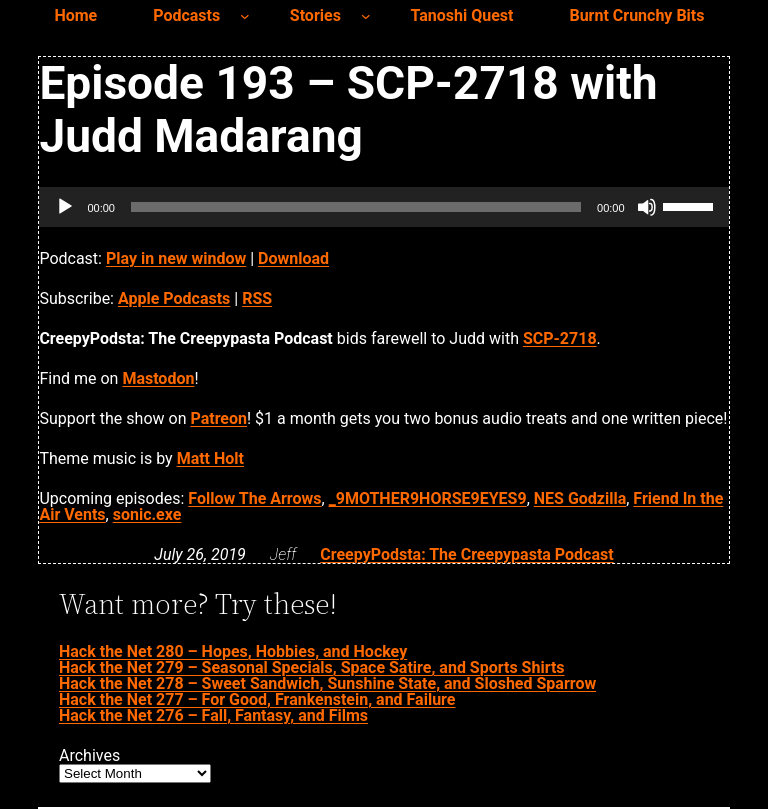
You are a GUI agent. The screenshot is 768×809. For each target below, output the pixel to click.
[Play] (65, 207)
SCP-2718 (560, 338)
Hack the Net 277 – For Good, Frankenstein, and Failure (257, 699)
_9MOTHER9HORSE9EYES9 (428, 498)
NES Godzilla (580, 498)
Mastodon (158, 378)
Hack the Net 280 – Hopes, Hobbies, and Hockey (233, 651)
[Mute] (647, 207)
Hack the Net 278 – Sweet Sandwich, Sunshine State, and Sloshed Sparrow (327, 683)
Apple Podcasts (174, 298)
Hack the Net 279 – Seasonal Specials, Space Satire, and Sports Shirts (312, 667)
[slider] (356, 207)
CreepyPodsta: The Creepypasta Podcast (466, 554)
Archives (89, 756)
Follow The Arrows (254, 498)
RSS (257, 298)
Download (293, 258)
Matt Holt (210, 458)
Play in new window (176, 258)
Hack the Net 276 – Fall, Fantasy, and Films (213, 715)
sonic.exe (147, 514)
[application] (383, 207)
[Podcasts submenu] (245, 16)
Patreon (218, 418)
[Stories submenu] (366, 16)
